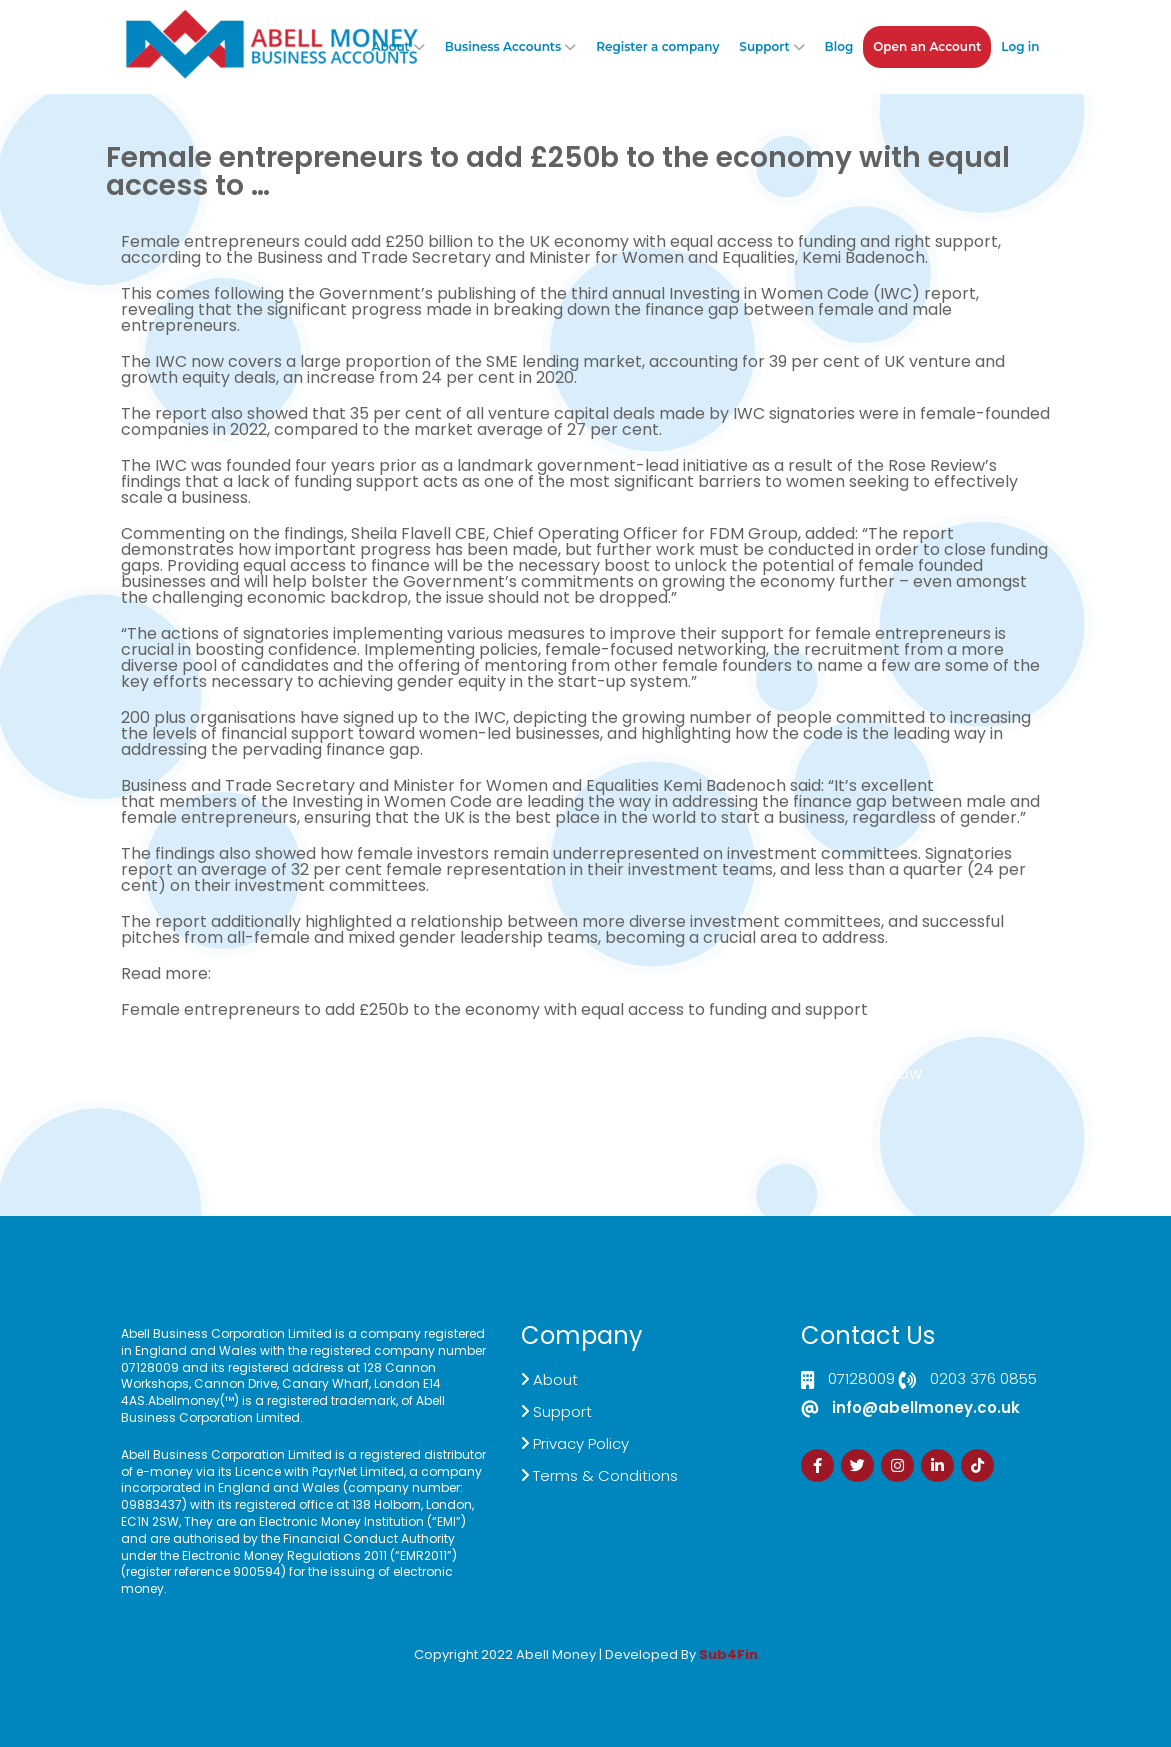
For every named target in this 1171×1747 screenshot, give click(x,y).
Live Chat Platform (389, 1081)
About (390, 46)
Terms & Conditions (605, 1475)
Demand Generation (538, 1081)
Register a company (657, 46)
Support (764, 46)
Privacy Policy (581, 1443)
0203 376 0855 (983, 1380)
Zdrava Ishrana (634, 1668)
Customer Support (687, 1081)
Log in (1020, 46)
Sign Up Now (874, 1073)
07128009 (861, 1380)
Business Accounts (503, 46)
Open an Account (927, 46)
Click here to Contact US (202, 1081)
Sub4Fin (728, 1654)
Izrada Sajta (525, 1668)
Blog (839, 46)
